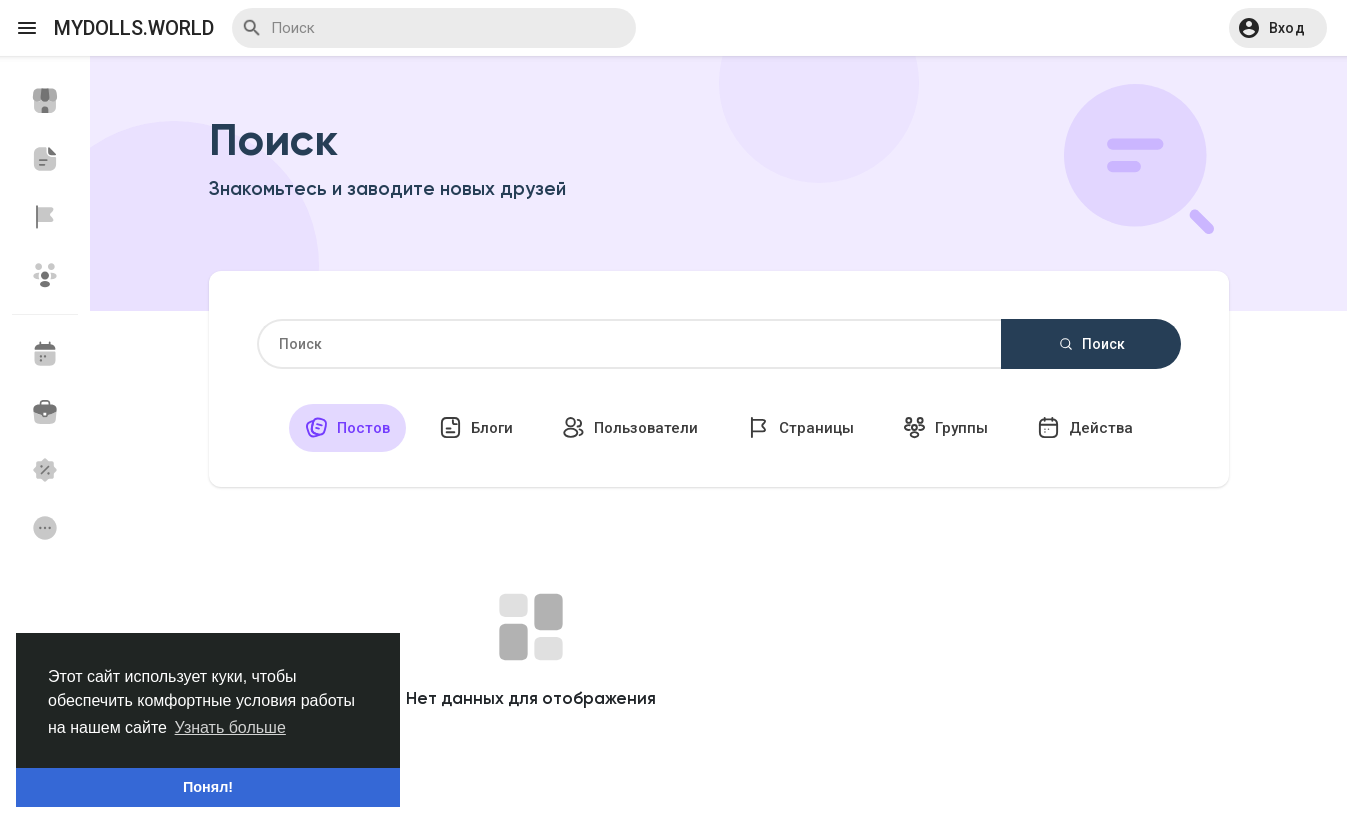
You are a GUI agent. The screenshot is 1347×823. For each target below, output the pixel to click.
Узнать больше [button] (230, 727)
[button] (1278, 28)
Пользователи (630, 427)
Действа (1085, 427)
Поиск (1091, 344)
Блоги (476, 427)
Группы (945, 427)
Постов (347, 427)
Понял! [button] (208, 787)
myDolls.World (134, 28)
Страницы (800, 427)
